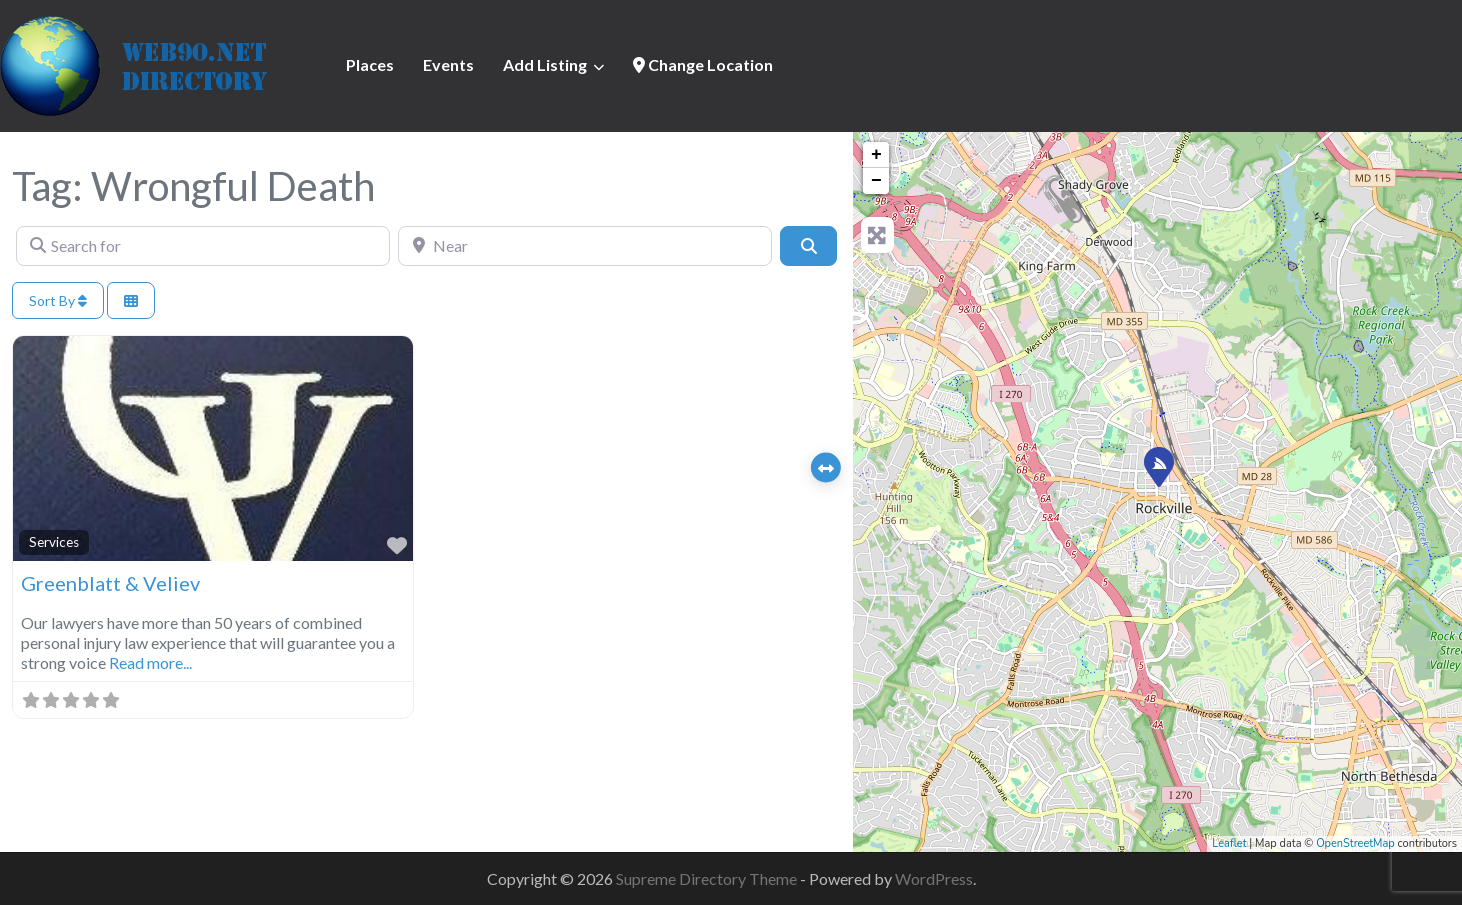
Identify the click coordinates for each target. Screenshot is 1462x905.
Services (54, 542)
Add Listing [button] (545, 64)
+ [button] (876, 155)
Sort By (58, 300)
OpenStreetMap (1355, 843)
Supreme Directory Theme (708, 878)
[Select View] (131, 300)
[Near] (585, 246)
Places (370, 64)
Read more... (150, 662)
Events (448, 64)
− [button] (876, 181)
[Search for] (203, 246)
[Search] (808, 246)
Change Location (703, 64)
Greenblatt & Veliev (110, 583)
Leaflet (1229, 843)
